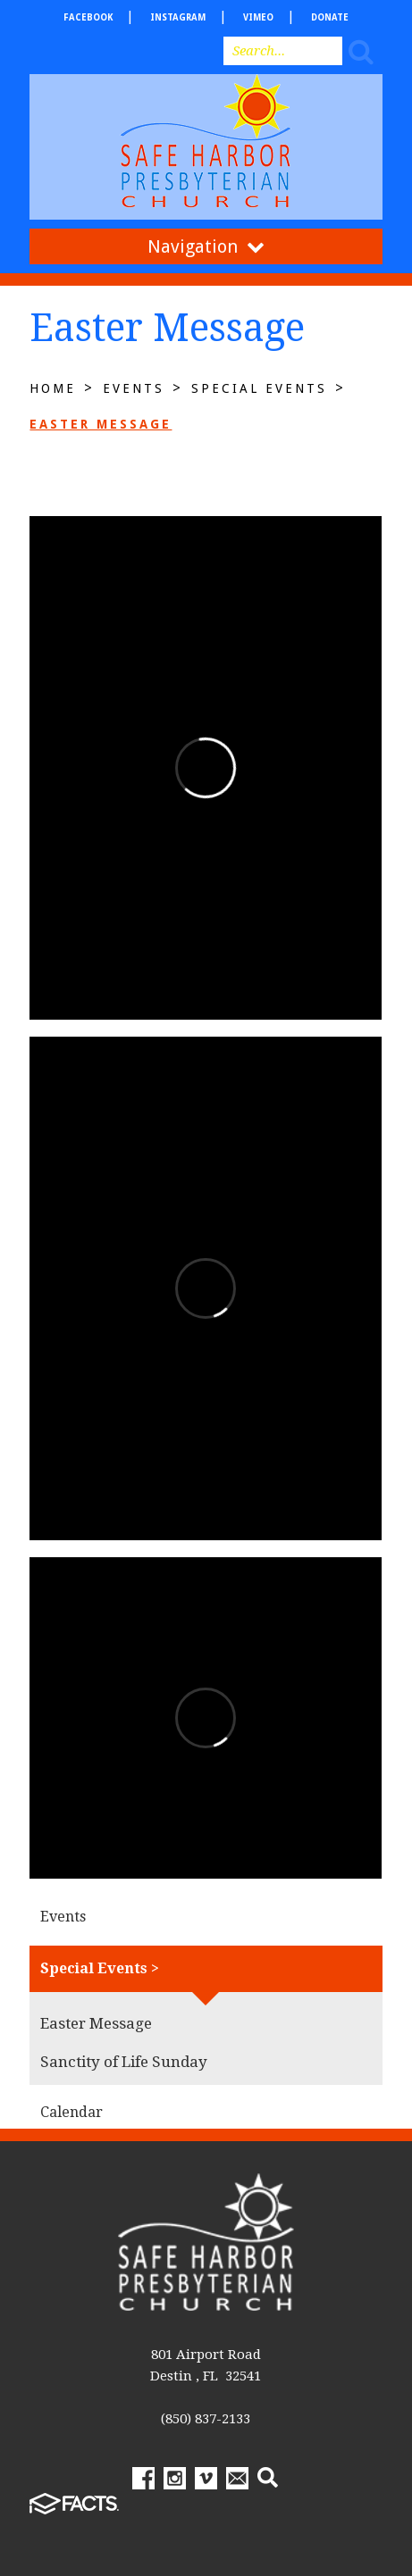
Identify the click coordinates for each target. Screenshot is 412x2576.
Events (133, 388)
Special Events (259, 388)
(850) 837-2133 (205, 2419)
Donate (330, 17)
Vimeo (258, 17)
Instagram (178, 17)
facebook (88, 17)
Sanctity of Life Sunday (123, 2062)
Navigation (206, 246)
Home (52, 388)
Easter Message (100, 424)
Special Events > (99, 1968)
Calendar (71, 2112)
